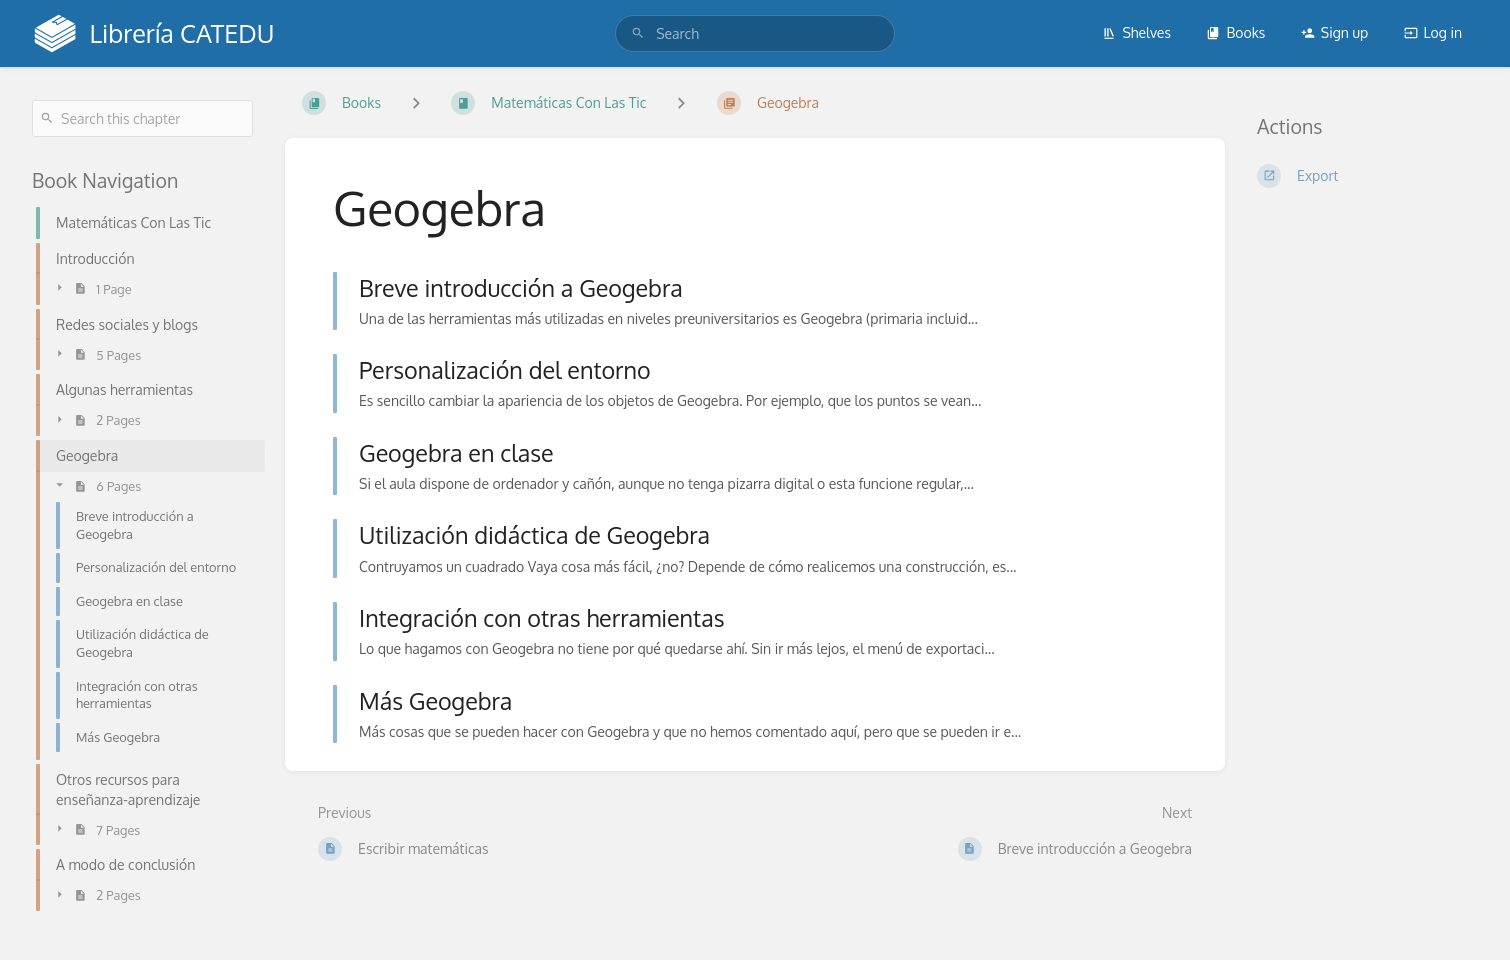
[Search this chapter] (142, 118)
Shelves (1136, 32)
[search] (755, 33)
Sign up (1334, 32)
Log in (1433, 32)
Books (1235, 32)
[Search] (638, 33)
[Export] (1367, 176)
